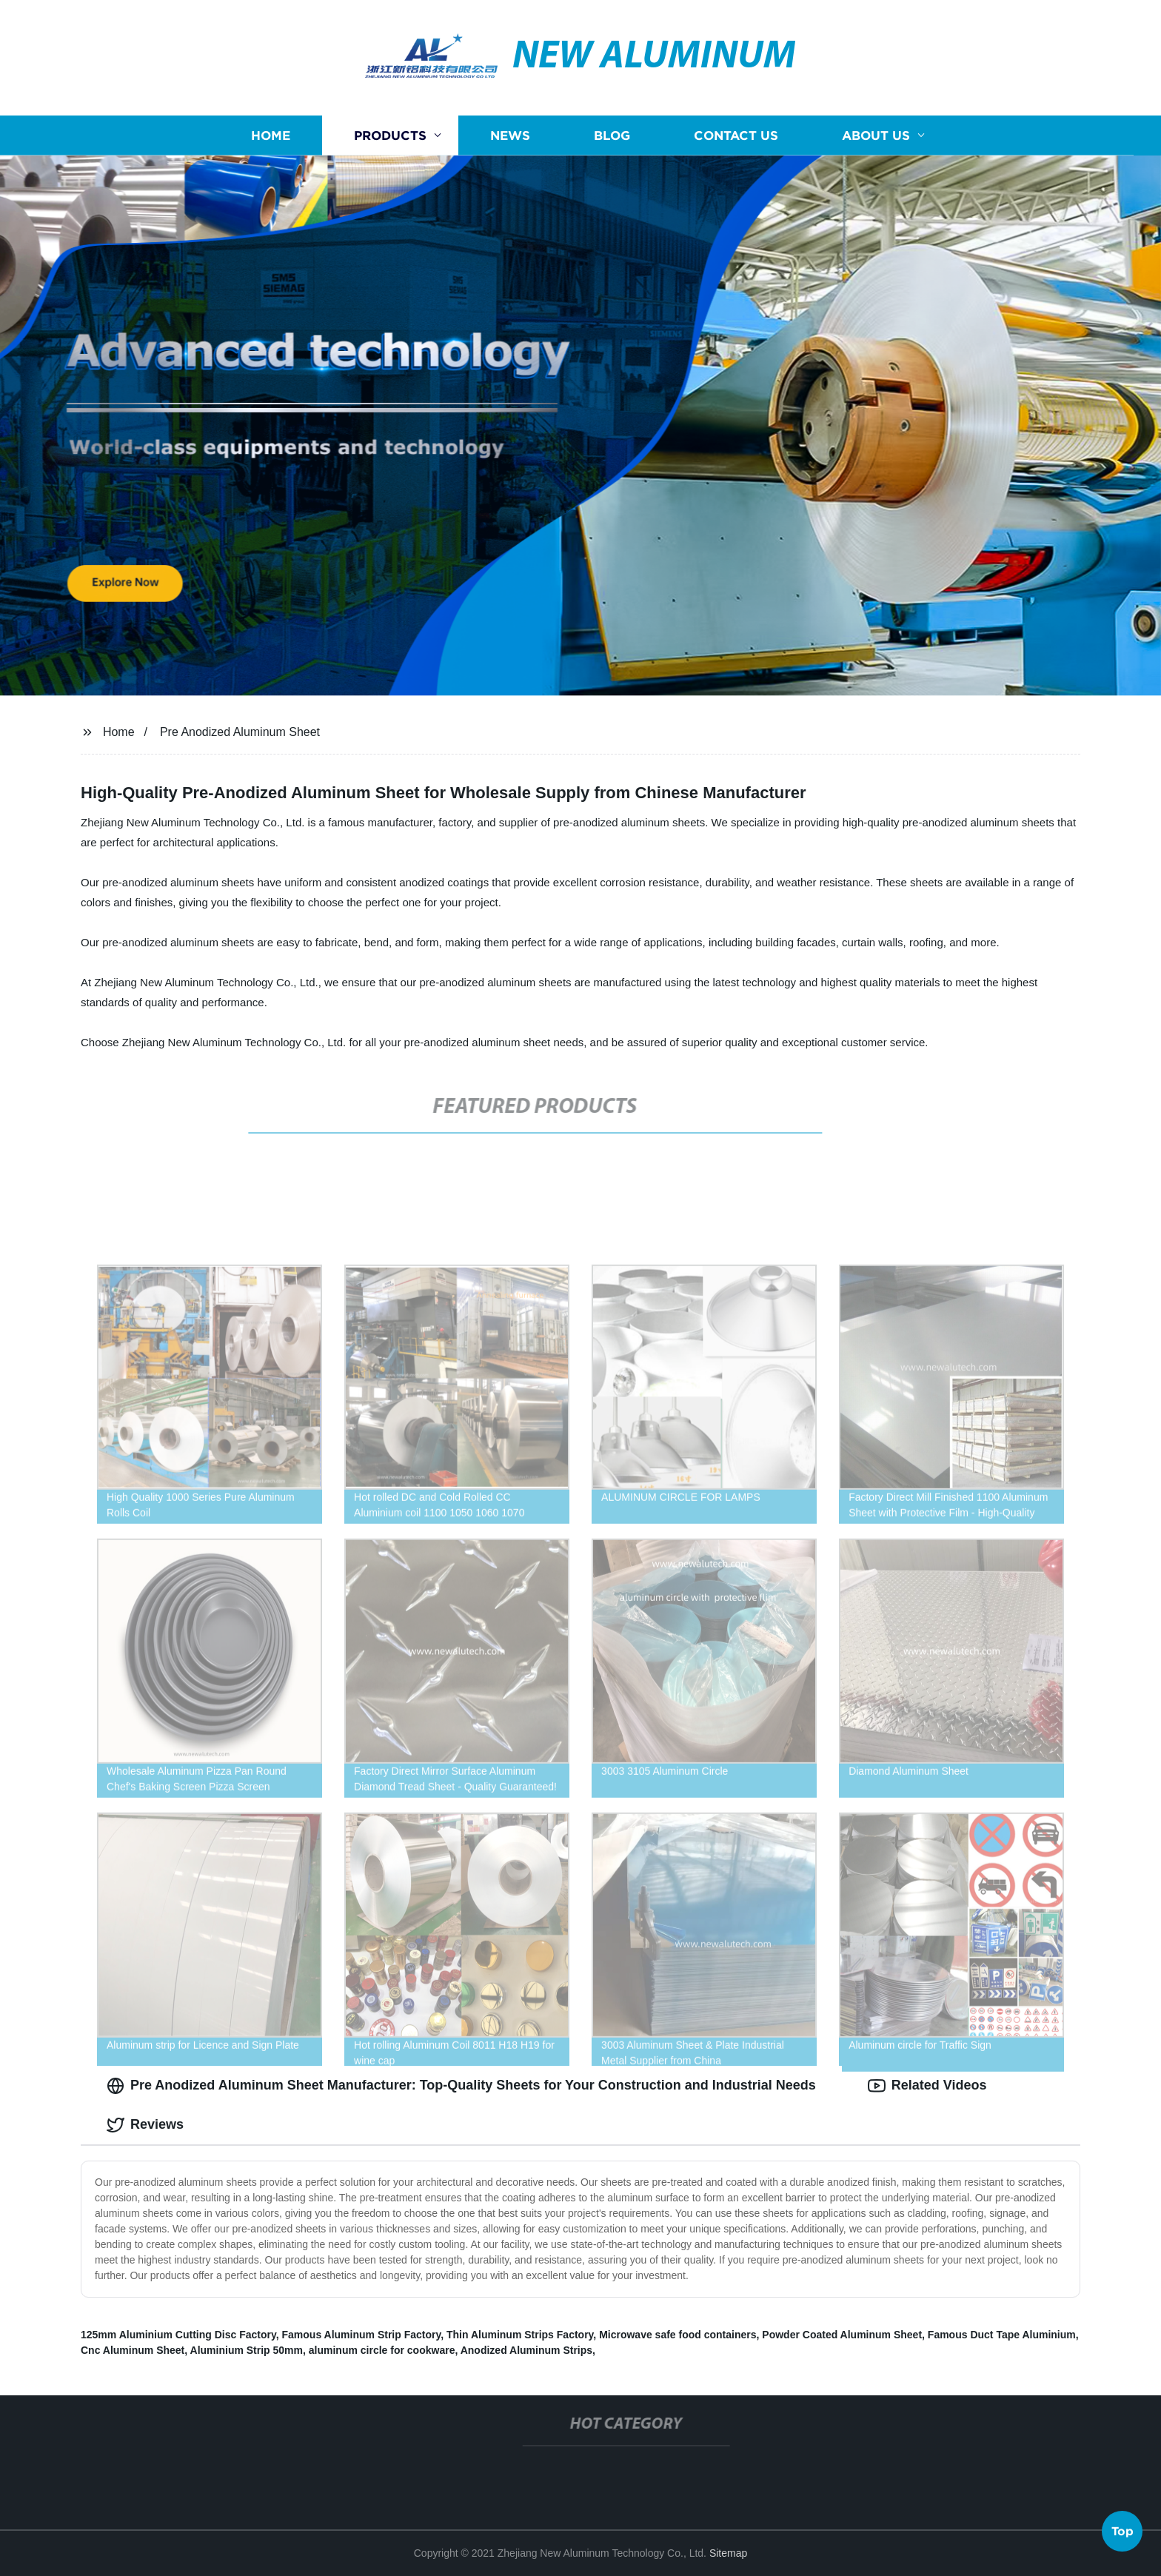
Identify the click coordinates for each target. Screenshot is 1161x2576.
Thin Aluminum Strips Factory (519, 2335)
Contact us (736, 135)
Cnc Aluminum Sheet (132, 2350)
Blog (612, 135)
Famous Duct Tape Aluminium (1002, 2335)
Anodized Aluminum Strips (526, 2350)
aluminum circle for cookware (382, 2350)
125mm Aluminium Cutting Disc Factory (178, 2335)
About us (876, 135)
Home (270, 135)
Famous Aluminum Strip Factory (361, 2335)
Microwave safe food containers (677, 2335)
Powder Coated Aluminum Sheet (842, 2335)
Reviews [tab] (145, 2125)
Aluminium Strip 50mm (246, 2350)
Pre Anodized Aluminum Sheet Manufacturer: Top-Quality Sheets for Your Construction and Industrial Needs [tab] (461, 2086)
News (510, 135)
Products (390, 135)
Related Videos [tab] (927, 2086)
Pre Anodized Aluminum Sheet (240, 732)
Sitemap (728, 2553)
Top (1122, 2532)
